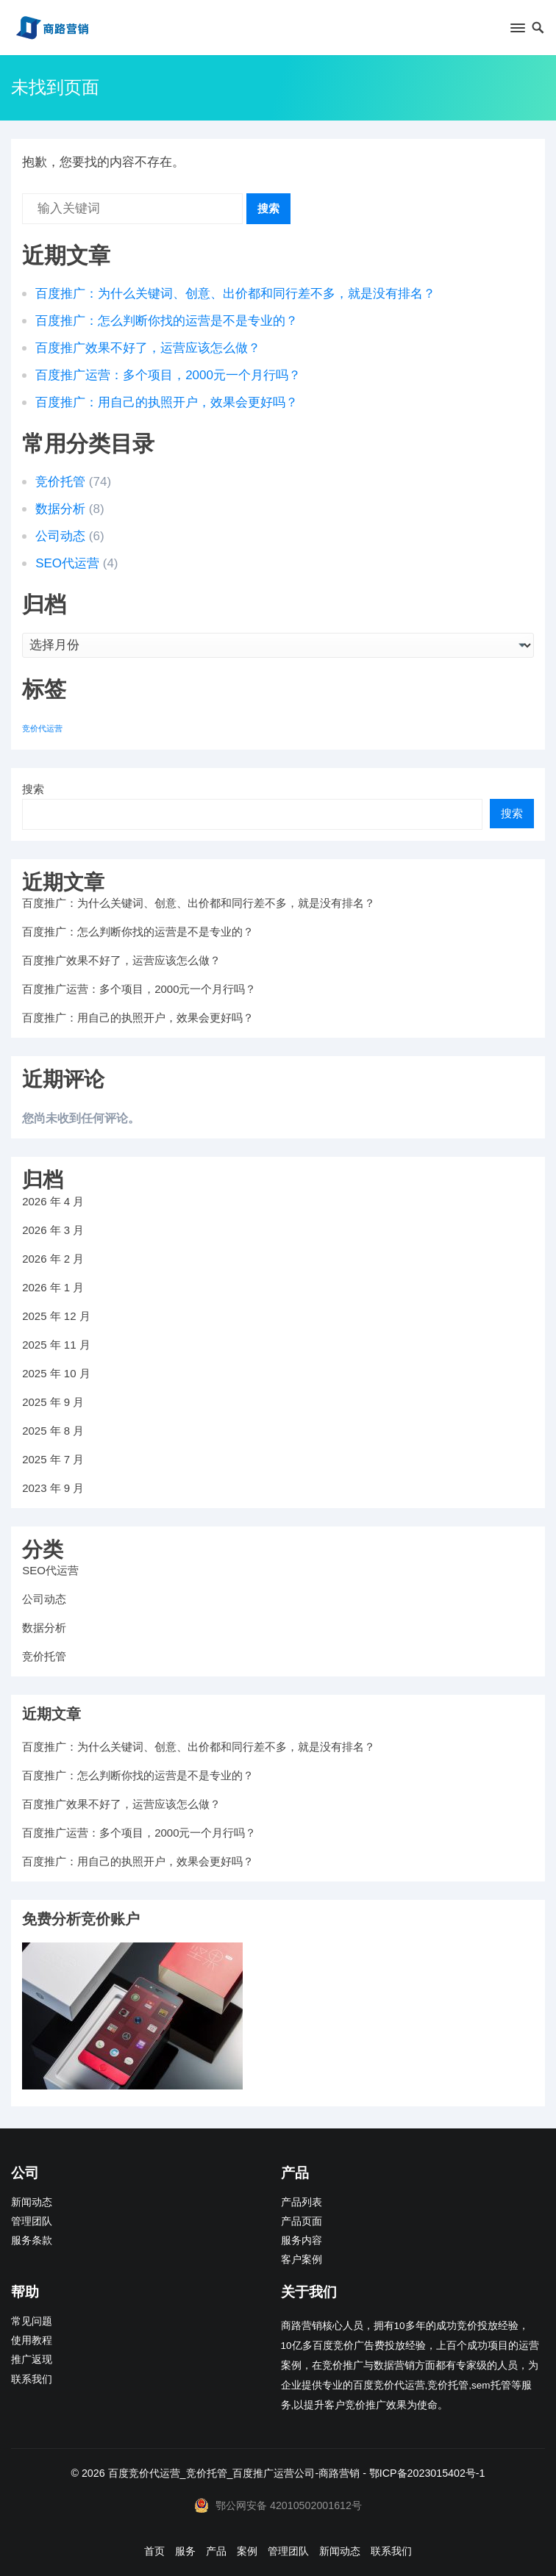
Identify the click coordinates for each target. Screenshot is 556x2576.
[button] (516, 31)
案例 (247, 2551)
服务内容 (301, 2240)
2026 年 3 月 (53, 1230)
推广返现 (31, 2359)
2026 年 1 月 (53, 1287)
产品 (216, 2551)
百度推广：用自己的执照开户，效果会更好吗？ (166, 402)
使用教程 (31, 2340)
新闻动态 (31, 2202)
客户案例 (301, 2259)
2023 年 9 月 (53, 1488)
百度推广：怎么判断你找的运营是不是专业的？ (166, 321)
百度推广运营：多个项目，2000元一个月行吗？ (168, 375)
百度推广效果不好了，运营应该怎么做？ (147, 348)
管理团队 (31, 2221)
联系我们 (31, 2379)
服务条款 (31, 2240)
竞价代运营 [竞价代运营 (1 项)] (42, 728)
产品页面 (301, 2221)
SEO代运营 (67, 563)
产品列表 (301, 2202)
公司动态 (60, 536)
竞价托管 (60, 482)
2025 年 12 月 (56, 1316)
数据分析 (60, 509)
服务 (185, 2551)
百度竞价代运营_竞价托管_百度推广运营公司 (212, 2473)
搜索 (268, 208)
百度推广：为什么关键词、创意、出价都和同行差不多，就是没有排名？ (235, 294)
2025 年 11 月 (56, 1344)
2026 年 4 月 (53, 1201)
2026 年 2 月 (53, 1258)
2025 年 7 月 (53, 1459)
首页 (154, 2551)
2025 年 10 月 (56, 1373)
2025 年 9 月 (53, 1402)
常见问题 (31, 2321)
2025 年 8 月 (53, 1430)
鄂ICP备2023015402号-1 (427, 2473)
